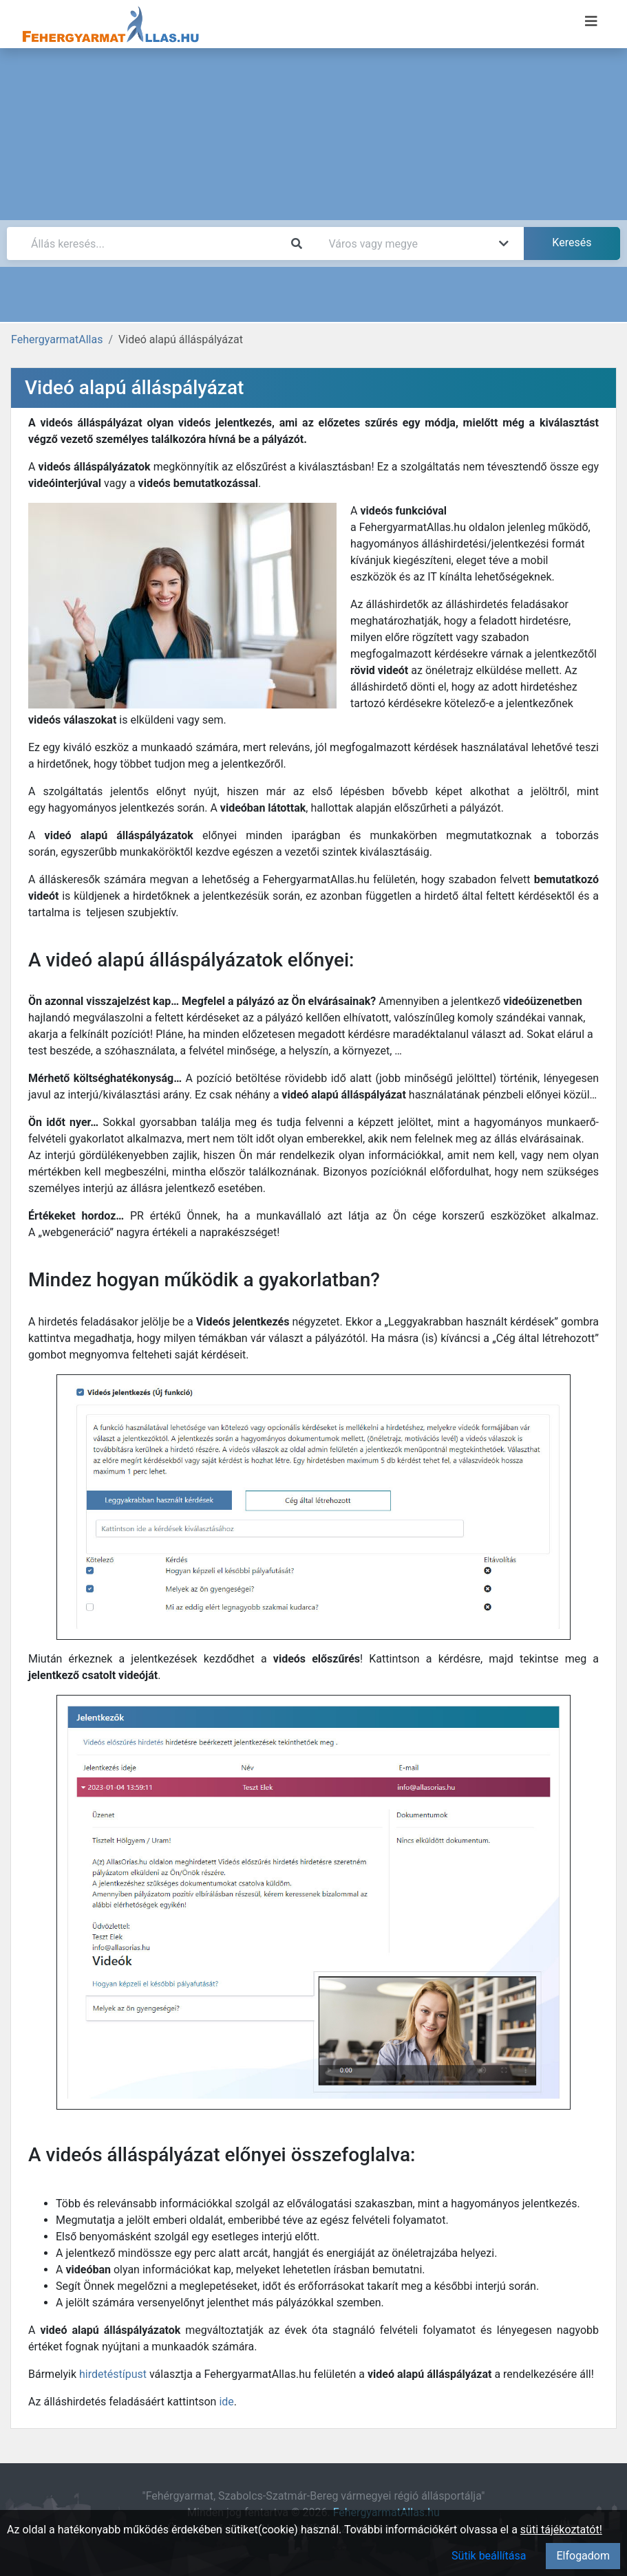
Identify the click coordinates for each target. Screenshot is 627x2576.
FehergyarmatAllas (57, 339)
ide (226, 2401)
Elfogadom (583, 2555)
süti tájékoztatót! (561, 2529)
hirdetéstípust (113, 2374)
